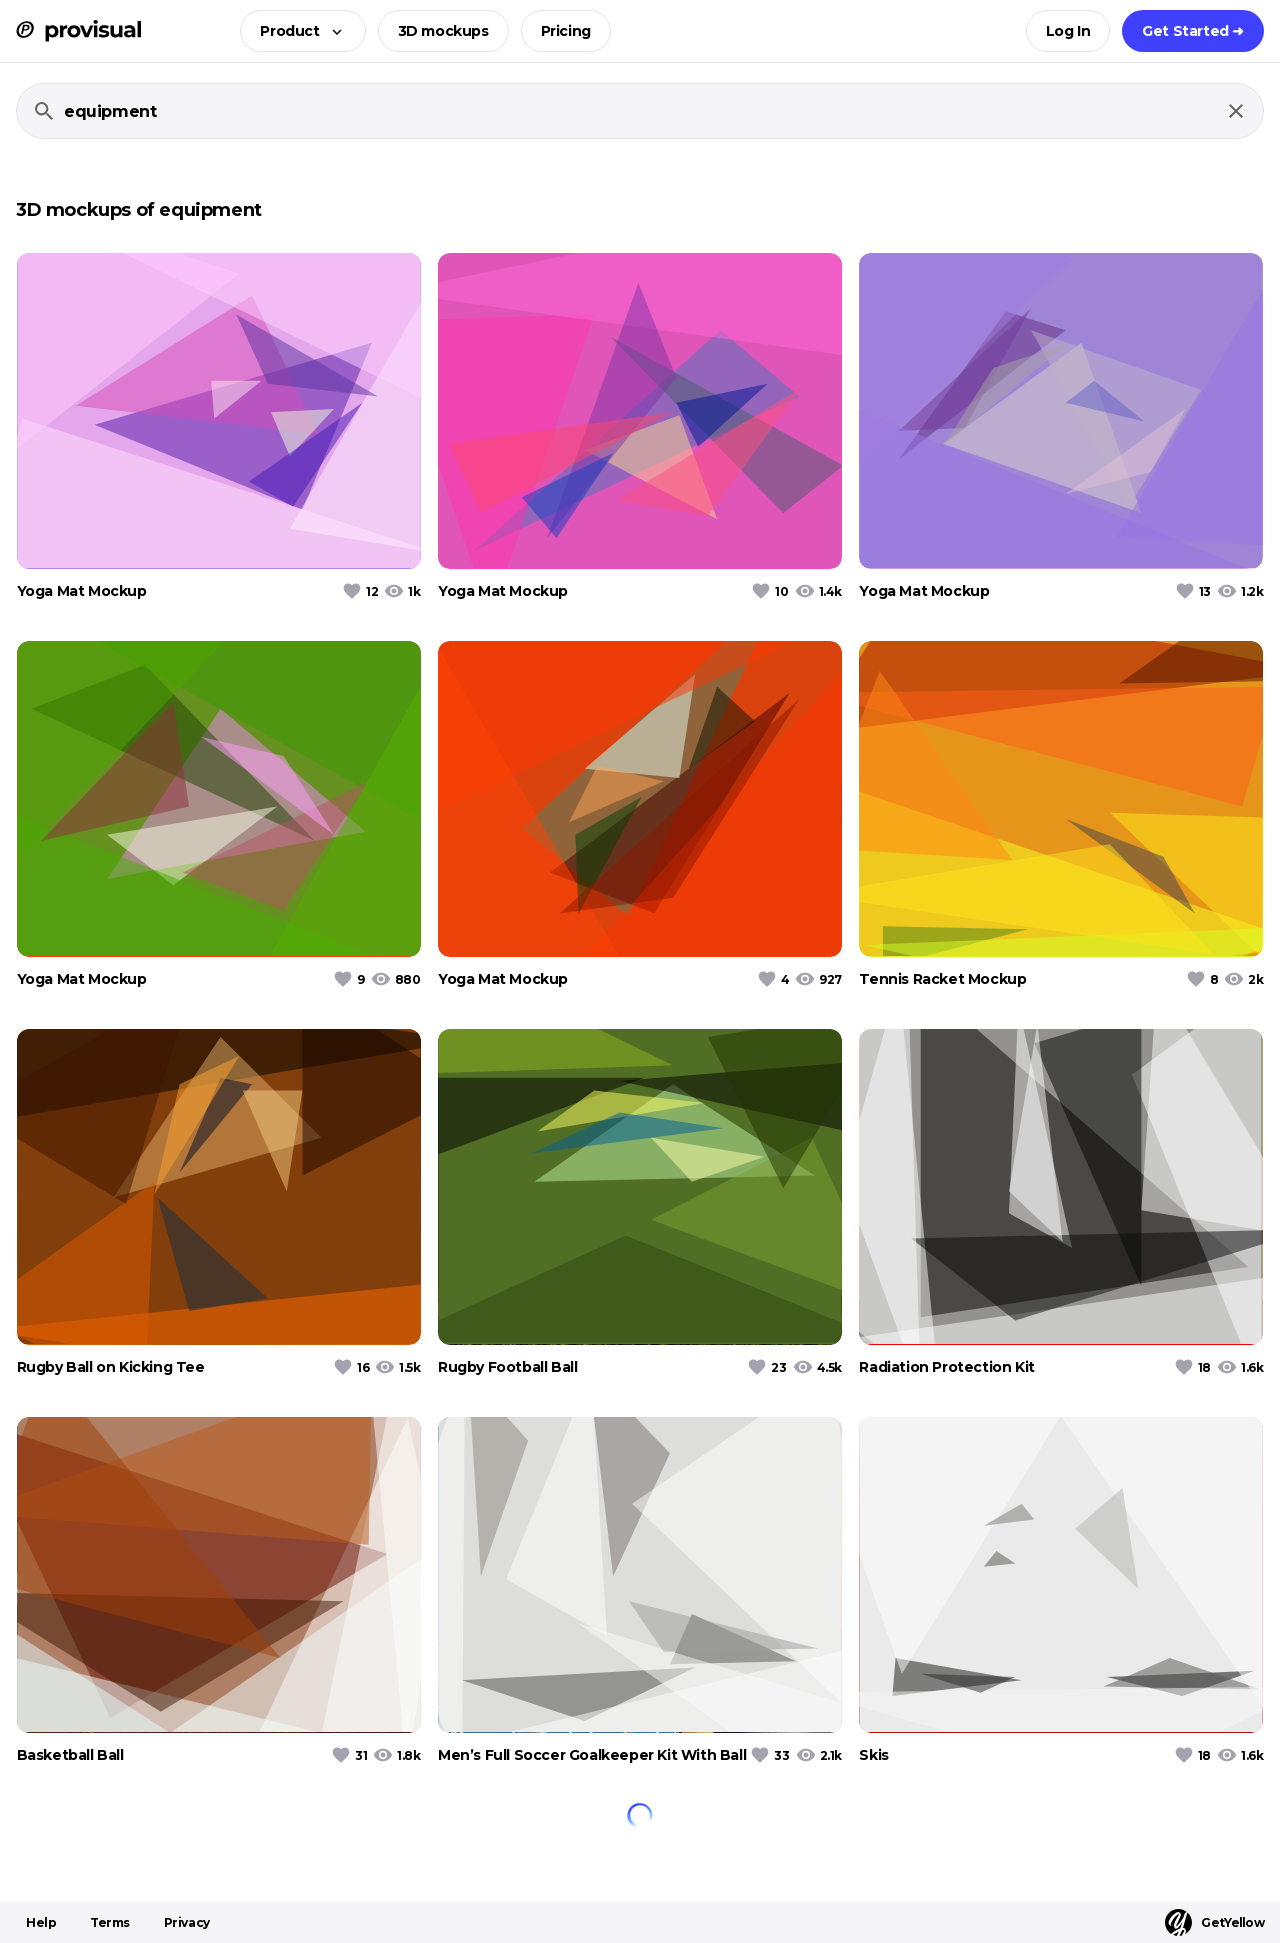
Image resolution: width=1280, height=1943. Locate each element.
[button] (296, 31)
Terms (110, 1922)
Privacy (187, 1922)
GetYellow (1214, 1922)
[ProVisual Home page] (78, 31)
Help (41, 1922)
